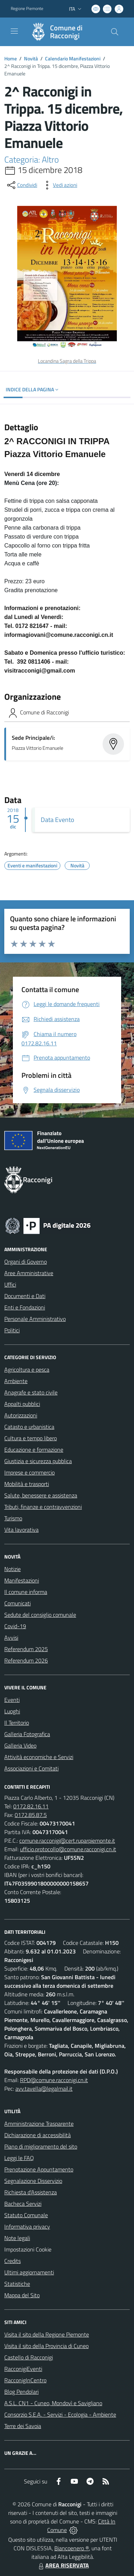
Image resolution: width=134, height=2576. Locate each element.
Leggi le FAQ (19, 2158)
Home (10, 58)
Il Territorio (16, 1722)
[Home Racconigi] (63, 32)
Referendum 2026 (26, 1660)
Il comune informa (25, 1591)
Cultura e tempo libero (30, 1438)
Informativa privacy (27, 2226)
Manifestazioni (21, 1580)
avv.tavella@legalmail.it (44, 2088)
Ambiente (16, 1381)
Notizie (12, 1569)
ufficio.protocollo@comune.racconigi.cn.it (68, 1849)
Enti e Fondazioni (24, 1307)
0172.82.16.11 (31, 1806)
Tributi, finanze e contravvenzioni (43, 1506)
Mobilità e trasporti (26, 1484)
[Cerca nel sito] (114, 31)
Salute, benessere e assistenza (40, 1495)
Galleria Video (20, 1745)
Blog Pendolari (21, 2391)
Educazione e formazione (33, 1449)
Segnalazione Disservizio (33, 2180)
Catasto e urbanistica (29, 1426)
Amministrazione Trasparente (39, 2123)
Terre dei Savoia (22, 2426)
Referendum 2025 (26, 1649)
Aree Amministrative (28, 1273)
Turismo (13, 1518)
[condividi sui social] (21, 185)
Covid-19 (15, 1626)
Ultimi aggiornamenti (29, 2272)
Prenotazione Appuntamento (38, 2169)
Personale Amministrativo (35, 1318)
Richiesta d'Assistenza (30, 2192)
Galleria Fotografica (27, 1734)
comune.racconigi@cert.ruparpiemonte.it (67, 1840)
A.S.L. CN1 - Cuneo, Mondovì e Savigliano (53, 2403)
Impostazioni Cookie (27, 2249)
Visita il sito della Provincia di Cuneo (46, 2346)
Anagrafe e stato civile (31, 1392)
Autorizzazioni (20, 1415)
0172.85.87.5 (31, 1814)
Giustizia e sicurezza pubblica (38, 1461)
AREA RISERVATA (63, 2565)
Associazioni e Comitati (31, 1768)
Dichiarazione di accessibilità (37, 2135)
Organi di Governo (25, 1261)
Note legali (17, 2238)
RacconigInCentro (25, 2380)
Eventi (12, 1699)
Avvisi (11, 1637)
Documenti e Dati (24, 1296)
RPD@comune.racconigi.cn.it (54, 2080)
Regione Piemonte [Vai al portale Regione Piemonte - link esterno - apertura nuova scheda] (27, 8)
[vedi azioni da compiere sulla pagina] (59, 185)
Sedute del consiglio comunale (40, 1614)
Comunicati (17, 1603)
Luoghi (12, 1711)
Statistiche (17, 2283)
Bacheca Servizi (22, 2203)
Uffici (10, 1284)
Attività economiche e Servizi (38, 1757)
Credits (12, 2261)
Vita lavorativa (21, 1529)
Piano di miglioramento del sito (40, 2146)
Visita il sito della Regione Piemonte (46, 2334)
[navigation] (14, 31)
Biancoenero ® (71, 2548)
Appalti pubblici (22, 1404)
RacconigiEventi (23, 2368)
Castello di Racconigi (28, 2357)
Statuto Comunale (26, 2215)
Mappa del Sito (22, 2295)
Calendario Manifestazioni (72, 58)
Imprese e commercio (29, 1472)
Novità (31, 58)
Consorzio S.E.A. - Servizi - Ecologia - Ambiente (60, 2414)
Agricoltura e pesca (26, 1369)
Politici (12, 1330)
